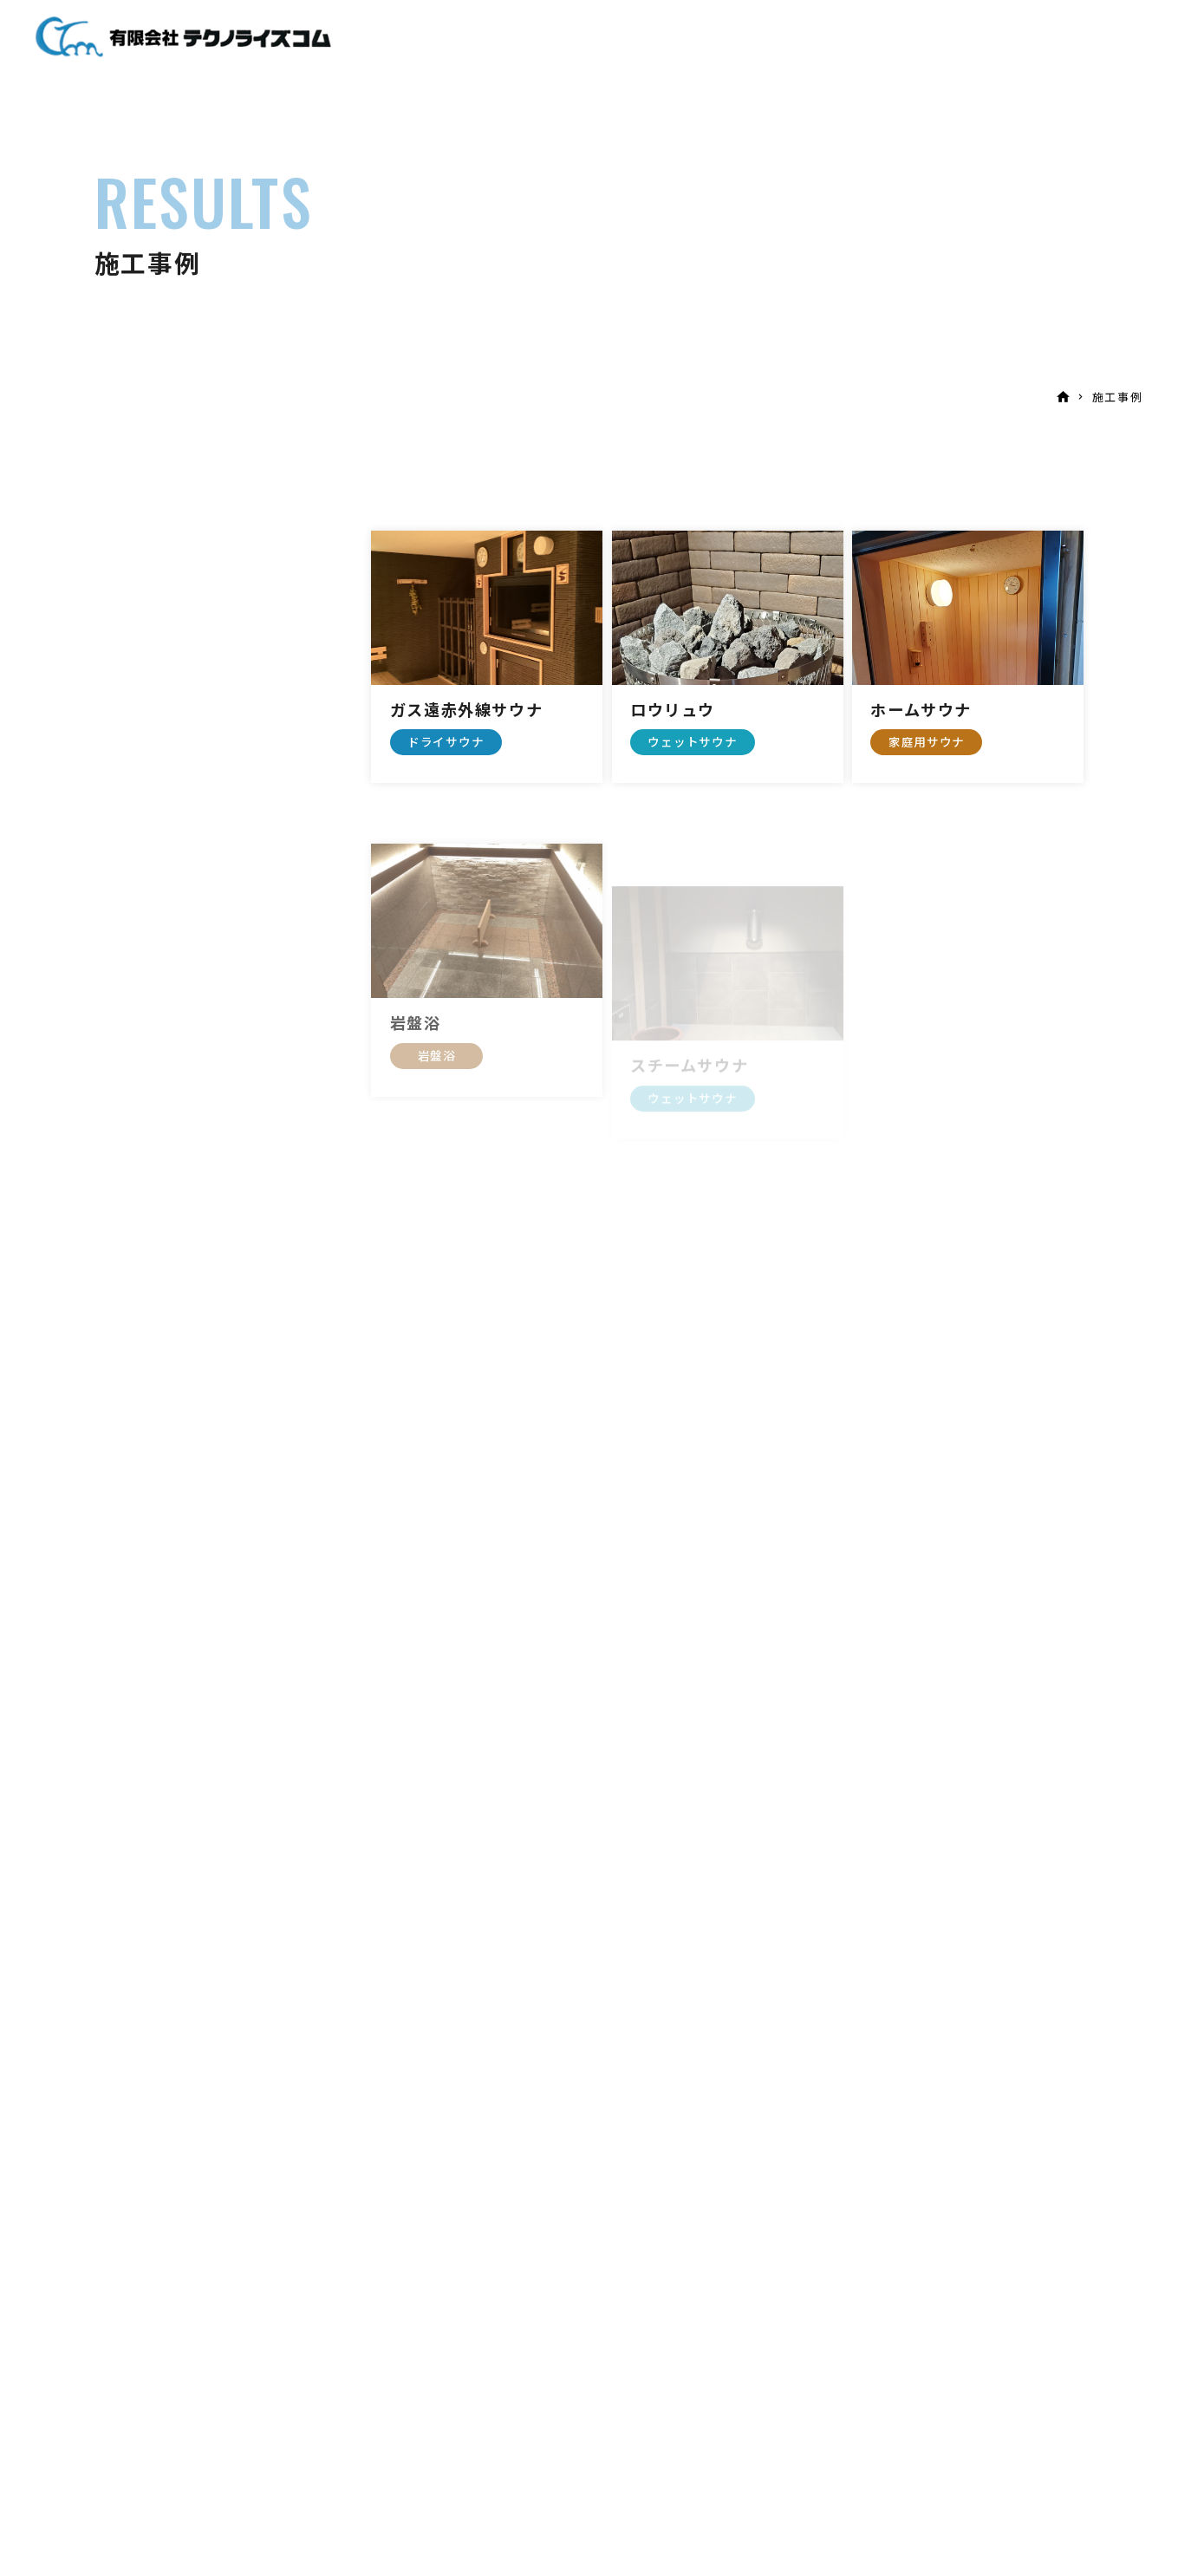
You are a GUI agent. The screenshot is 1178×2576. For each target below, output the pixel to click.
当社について (493, 38)
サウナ (583, 38)
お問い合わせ (935, 38)
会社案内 (837, 38)
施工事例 (755, 38)
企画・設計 (665, 38)
